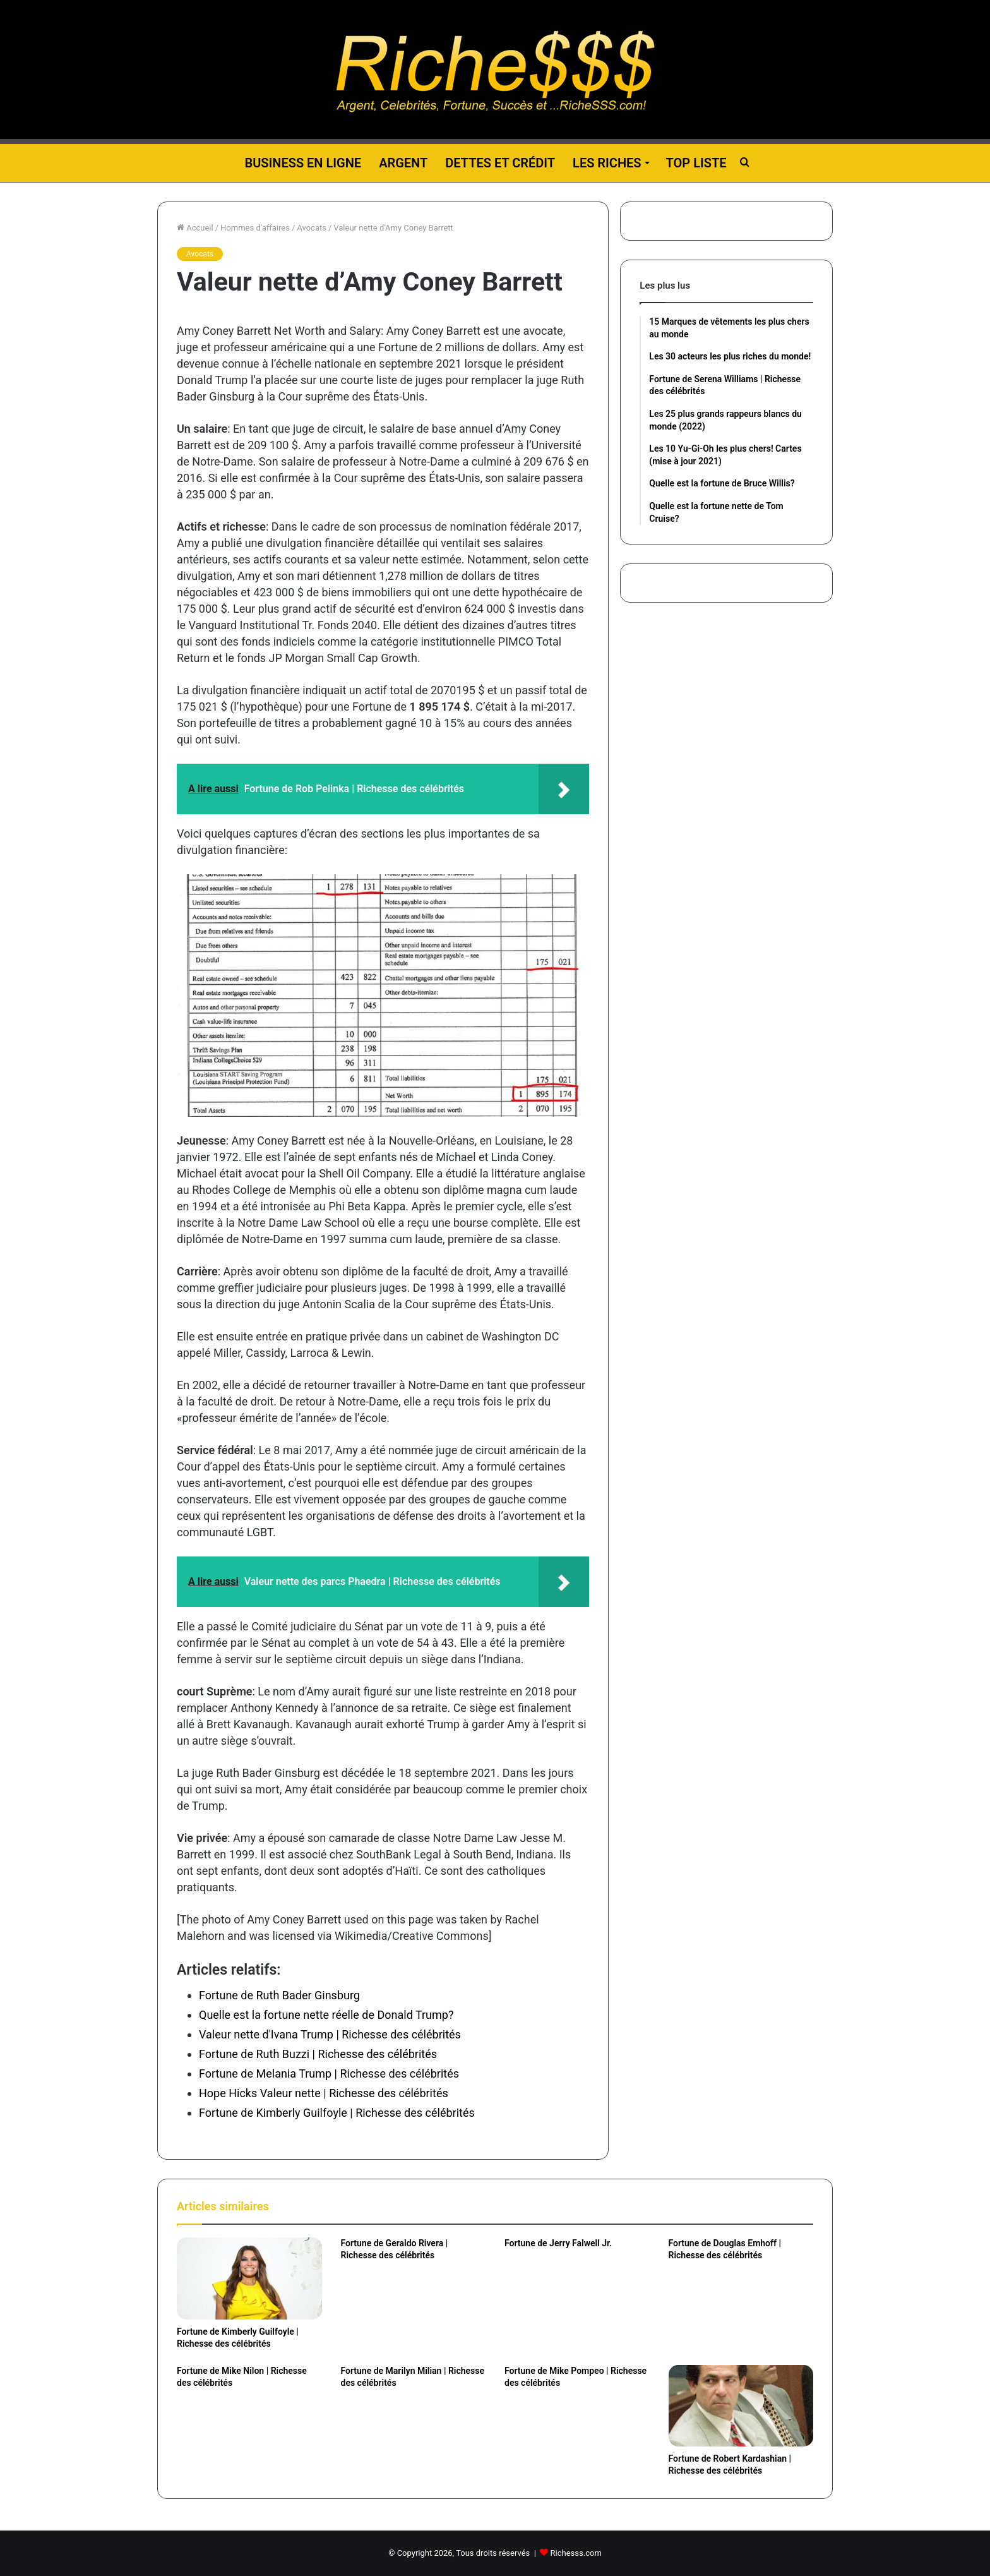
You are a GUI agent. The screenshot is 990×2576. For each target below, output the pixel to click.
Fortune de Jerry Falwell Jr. (558, 2243)
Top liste (696, 163)
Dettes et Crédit (500, 163)
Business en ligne (302, 163)
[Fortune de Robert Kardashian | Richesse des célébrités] (741, 2406)
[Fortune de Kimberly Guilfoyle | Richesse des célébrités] (249, 2278)
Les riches (607, 163)
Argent (403, 163)
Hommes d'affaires (255, 227)
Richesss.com (576, 2553)
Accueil (195, 227)
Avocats (311, 227)
